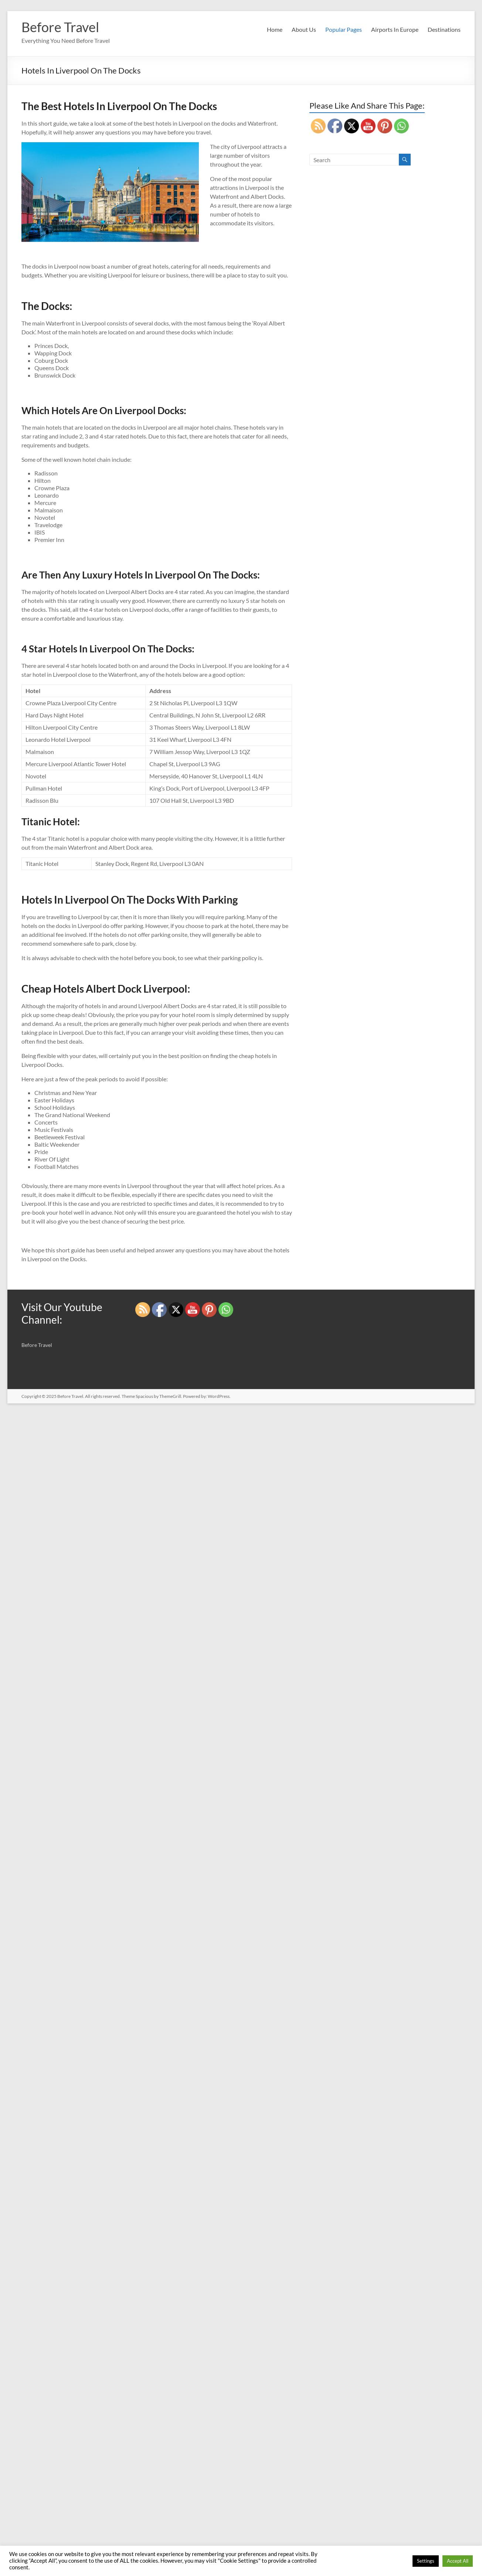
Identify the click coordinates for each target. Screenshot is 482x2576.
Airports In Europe (394, 29)
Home (274, 29)
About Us (304, 29)
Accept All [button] (457, 2561)
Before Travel (60, 27)
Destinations (444, 29)
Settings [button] (425, 2561)
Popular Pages (343, 29)
